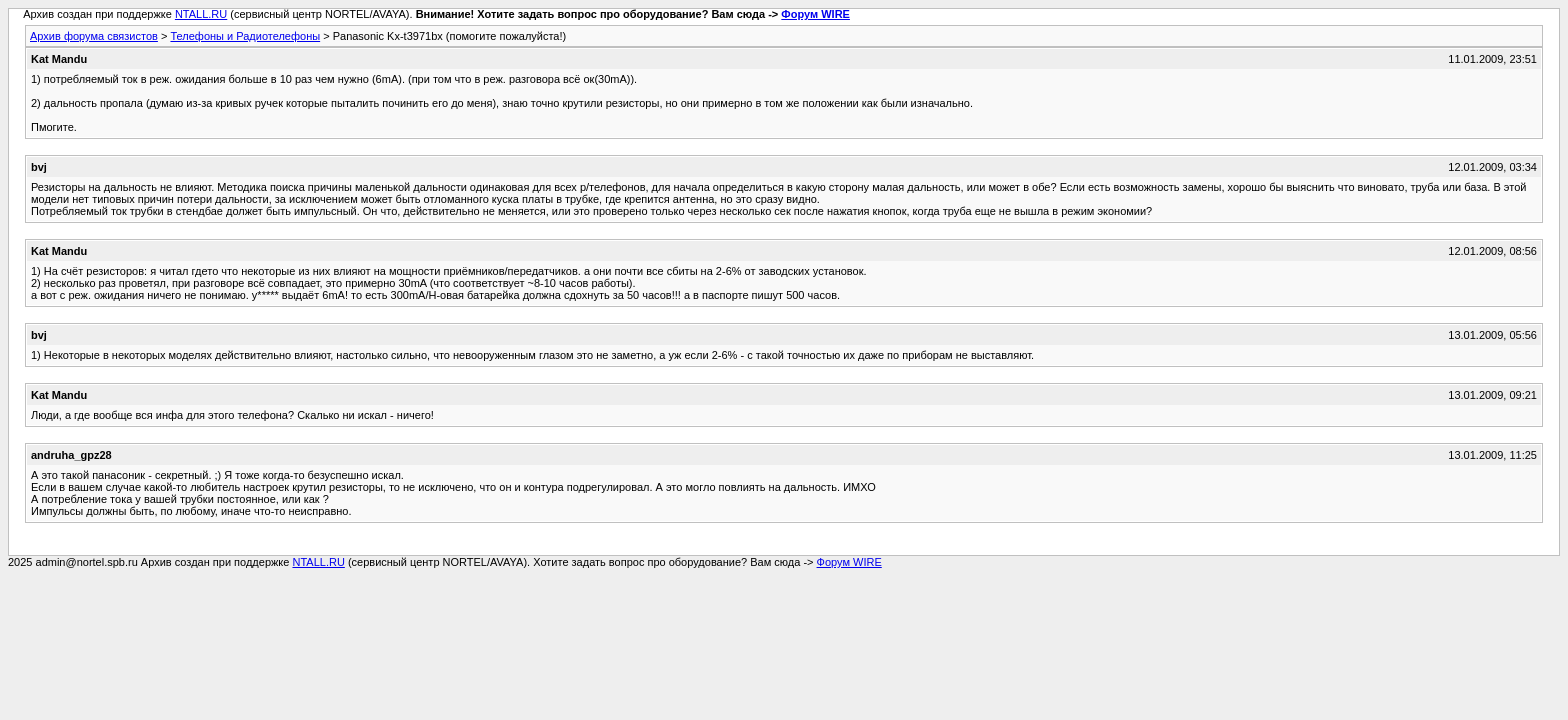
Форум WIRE (815, 14)
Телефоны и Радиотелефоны (245, 36)
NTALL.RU (201, 14)
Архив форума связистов (94, 36)
